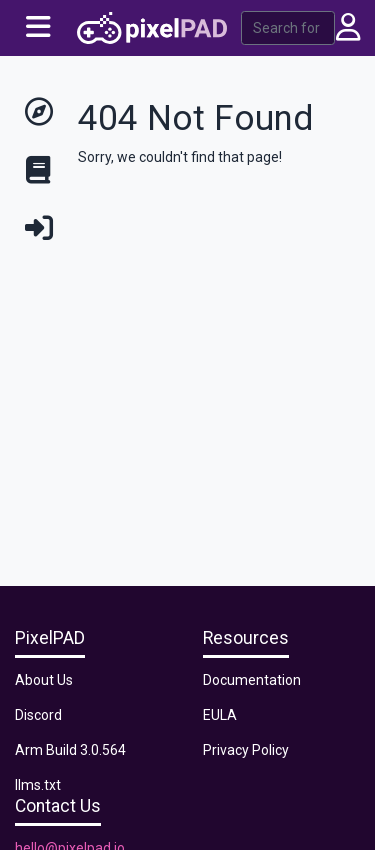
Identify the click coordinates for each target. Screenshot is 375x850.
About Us (44, 680)
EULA (220, 715)
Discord (38, 715)
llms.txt (38, 785)
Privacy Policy (246, 750)
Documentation (252, 680)
